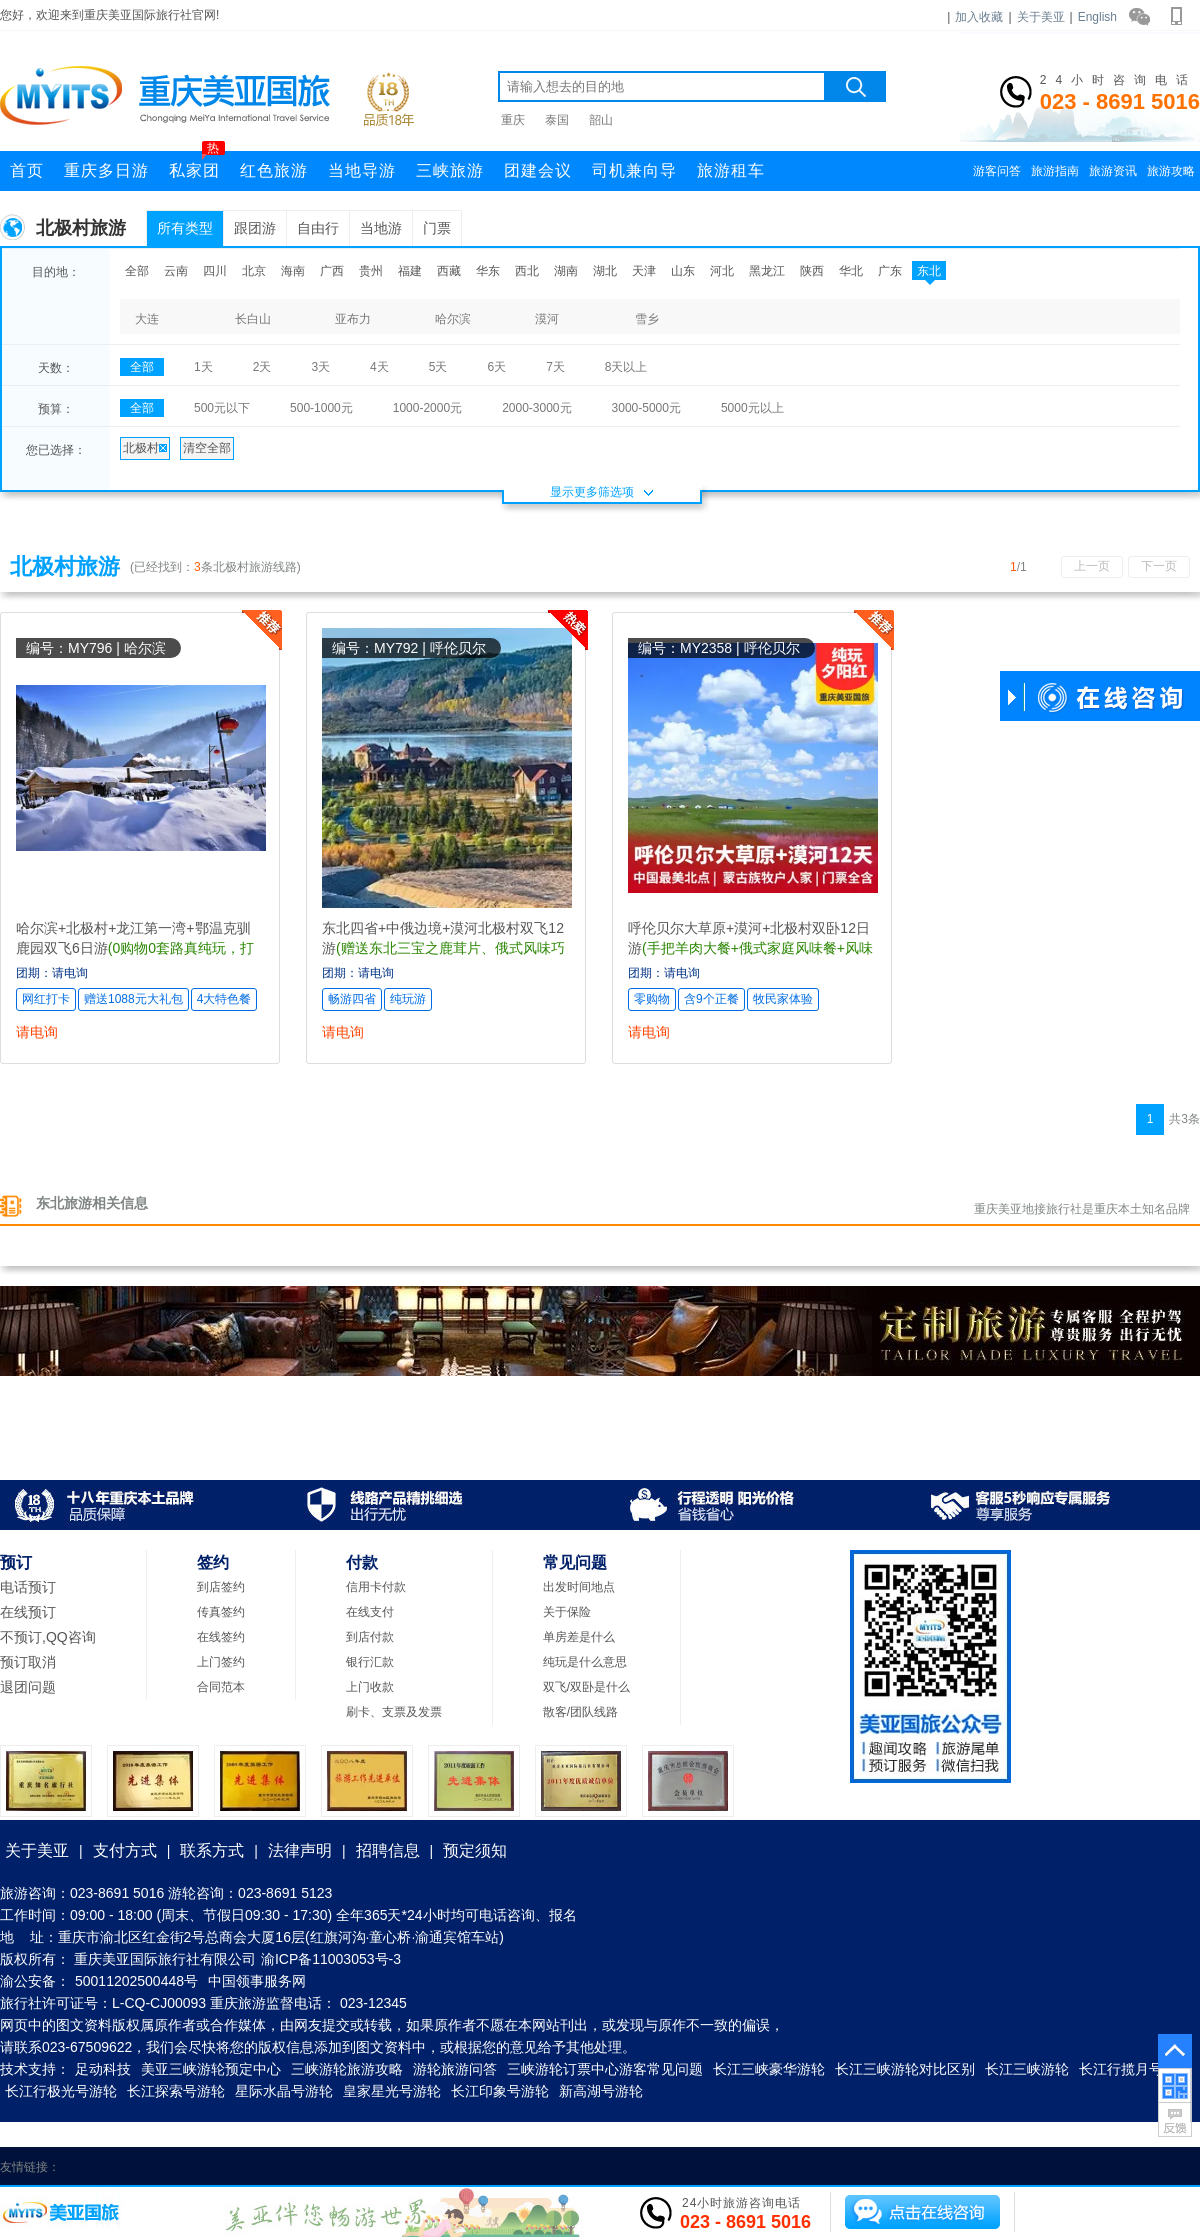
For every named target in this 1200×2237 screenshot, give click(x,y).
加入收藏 (979, 17)
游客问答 (997, 171)
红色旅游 (274, 170)
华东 (488, 271)
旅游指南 (1055, 171)
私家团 (197, 165)
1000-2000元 (427, 408)
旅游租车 (731, 170)
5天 (438, 367)
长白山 (253, 319)
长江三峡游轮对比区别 (905, 2069)
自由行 (318, 228)
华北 (851, 271)
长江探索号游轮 (176, 2091)
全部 (137, 271)
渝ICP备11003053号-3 (331, 1959)
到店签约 (221, 1587)
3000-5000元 (646, 408)
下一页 (1159, 566)
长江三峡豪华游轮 (769, 2069)
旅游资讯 (1113, 171)
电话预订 (28, 1587)
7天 (555, 367)
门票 (437, 228)
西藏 (449, 271)
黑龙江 (767, 271)
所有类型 (185, 228)
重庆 (513, 120)
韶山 (601, 120)
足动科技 (103, 2069)
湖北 (605, 271)
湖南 (566, 271)
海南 (293, 271)
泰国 (557, 120)
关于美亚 (1041, 17)
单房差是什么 (579, 1637)
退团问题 (28, 1687)
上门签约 (221, 1662)
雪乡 (647, 319)
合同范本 (221, 1687)
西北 (527, 271)
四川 (215, 271)
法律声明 (300, 1850)
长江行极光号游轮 (61, 2091)
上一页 (1092, 566)
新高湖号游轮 (601, 2091)
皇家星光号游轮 (392, 2091)
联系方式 (212, 1850)
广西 (332, 271)
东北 (929, 271)
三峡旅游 (450, 170)
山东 (683, 271)
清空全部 (207, 448)
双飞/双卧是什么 (586, 1687)
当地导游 (362, 170)
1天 (203, 367)
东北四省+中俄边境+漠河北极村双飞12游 (443, 948)
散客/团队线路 (580, 1712)
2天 (262, 367)
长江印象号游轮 (500, 2091)
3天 (320, 367)
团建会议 (538, 170)
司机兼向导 (634, 170)
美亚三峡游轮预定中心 (211, 2069)
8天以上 (626, 367)
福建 (410, 271)
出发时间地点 (579, 1587)
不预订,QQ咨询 (48, 1637)
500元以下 (222, 408)
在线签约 (221, 1637)
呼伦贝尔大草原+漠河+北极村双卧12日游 (750, 948)
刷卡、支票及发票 (394, 1712)
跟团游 (255, 228)
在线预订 (28, 1612)
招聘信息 (388, 1850)
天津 (644, 271)
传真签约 (221, 1612)
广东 (890, 271)
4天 (379, 367)
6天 (496, 367)
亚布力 (353, 319)
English (1097, 17)
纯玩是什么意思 (585, 1662)
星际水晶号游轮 (284, 2091)
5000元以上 (752, 408)
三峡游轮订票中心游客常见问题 (605, 2069)
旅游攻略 (1171, 171)
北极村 (145, 448)
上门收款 (370, 1687)
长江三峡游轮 (1027, 2069)
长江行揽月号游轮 (1135, 2069)
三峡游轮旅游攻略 (347, 2069)
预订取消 (28, 1662)
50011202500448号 (136, 1981)
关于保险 (567, 1612)
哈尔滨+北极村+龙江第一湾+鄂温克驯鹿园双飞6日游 (135, 948)
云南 (176, 271)
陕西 (812, 271)
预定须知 (475, 1850)
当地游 (381, 228)
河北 (722, 271)
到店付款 (370, 1637)
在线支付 (370, 1612)
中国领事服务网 (257, 1981)
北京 (254, 271)
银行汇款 (370, 1662)
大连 (147, 319)
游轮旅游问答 (455, 2069)
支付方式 (125, 1850)
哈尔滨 (453, 319)
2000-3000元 (536, 408)
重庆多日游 (106, 170)
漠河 (547, 319)
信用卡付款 (376, 1587)
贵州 (371, 271)
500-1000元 (321, 408)
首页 (27, 170)
